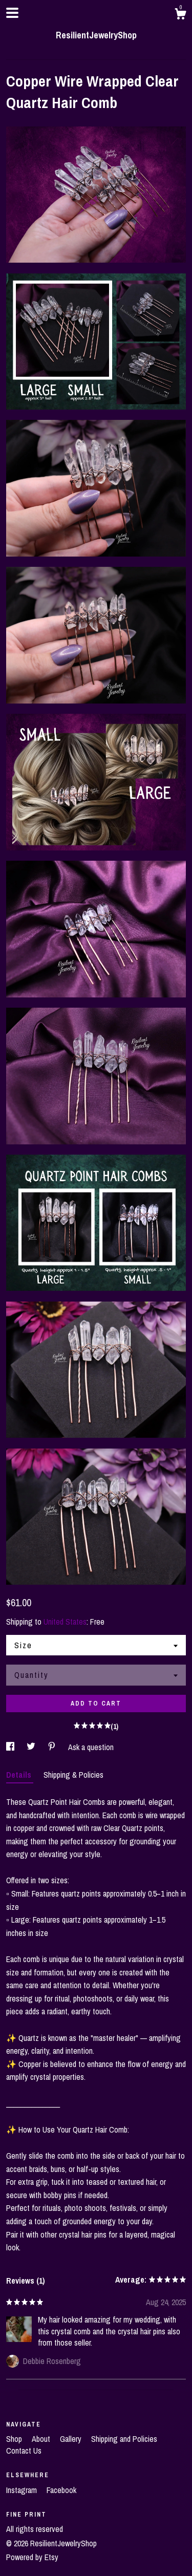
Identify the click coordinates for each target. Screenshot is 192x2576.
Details (19, 1774)
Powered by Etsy (32, 2557)
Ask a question (91, 1747)
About (42, 2438)
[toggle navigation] (12, 13)
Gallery (71, 2438)
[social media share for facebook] (11, 1747)
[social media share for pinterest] (53, 1747)
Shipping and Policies (124, 2438)
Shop (15, 2438)
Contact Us (23, 2450)
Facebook (61, 2490)
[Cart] (180, 15)
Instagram (22, 2490)
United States (65, 1621)
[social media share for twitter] (32, 1747)
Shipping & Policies (73, 1774)
